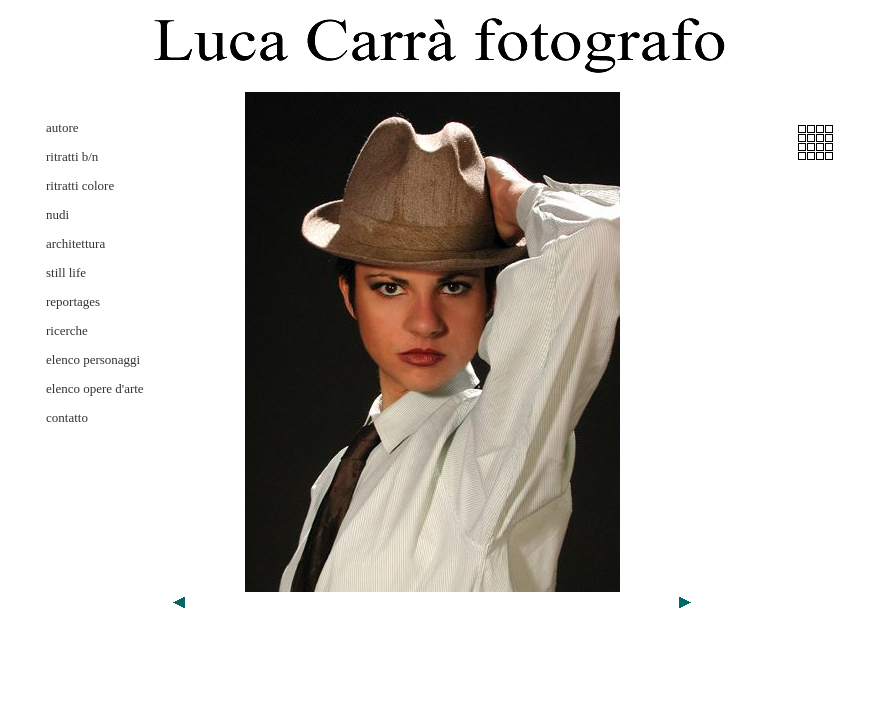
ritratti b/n (72, 156)
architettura (75, 243)
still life (66, 272)
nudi (57, 214)
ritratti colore (80, 185)
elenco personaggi (93, 359)
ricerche (67, 330)
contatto (67, 417)
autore (62, 127)
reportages (73, 301)
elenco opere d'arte (95, 388)
